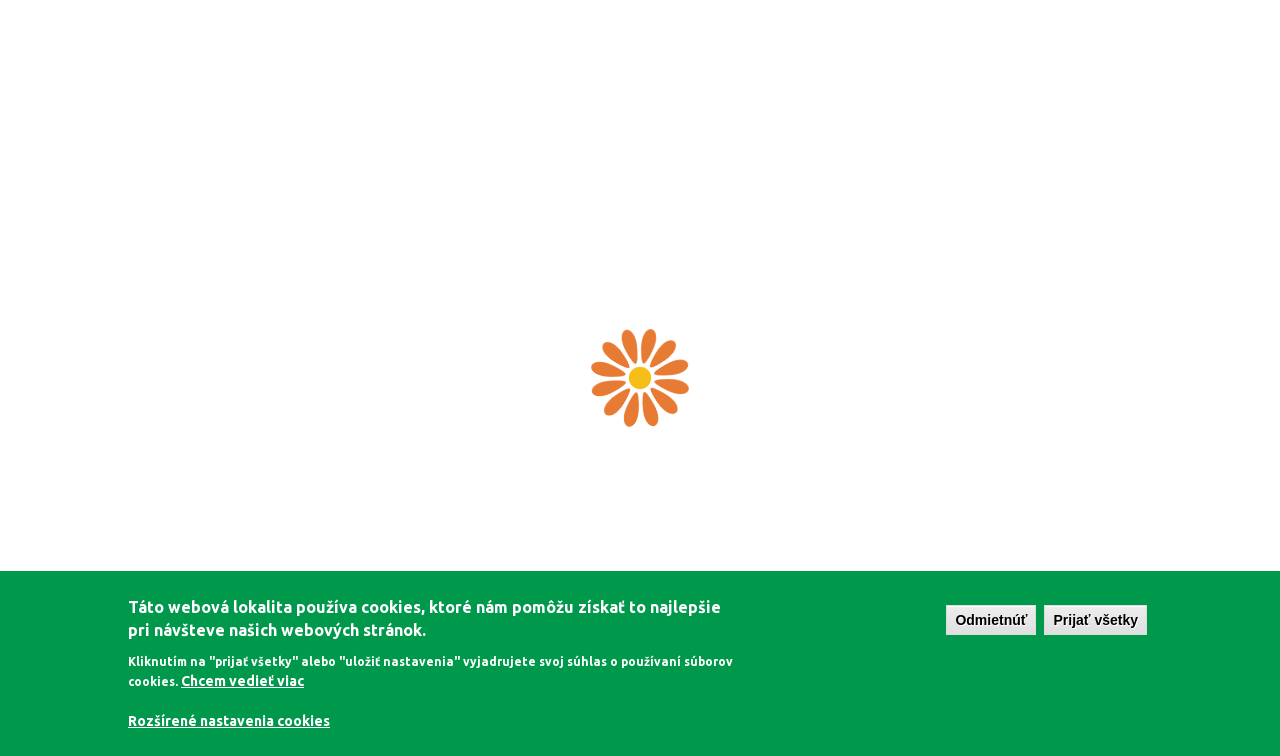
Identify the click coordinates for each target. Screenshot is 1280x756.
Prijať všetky (1095, 620)
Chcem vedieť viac (242, 681)
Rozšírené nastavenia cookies (229, 721)
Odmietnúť (991, 620)
